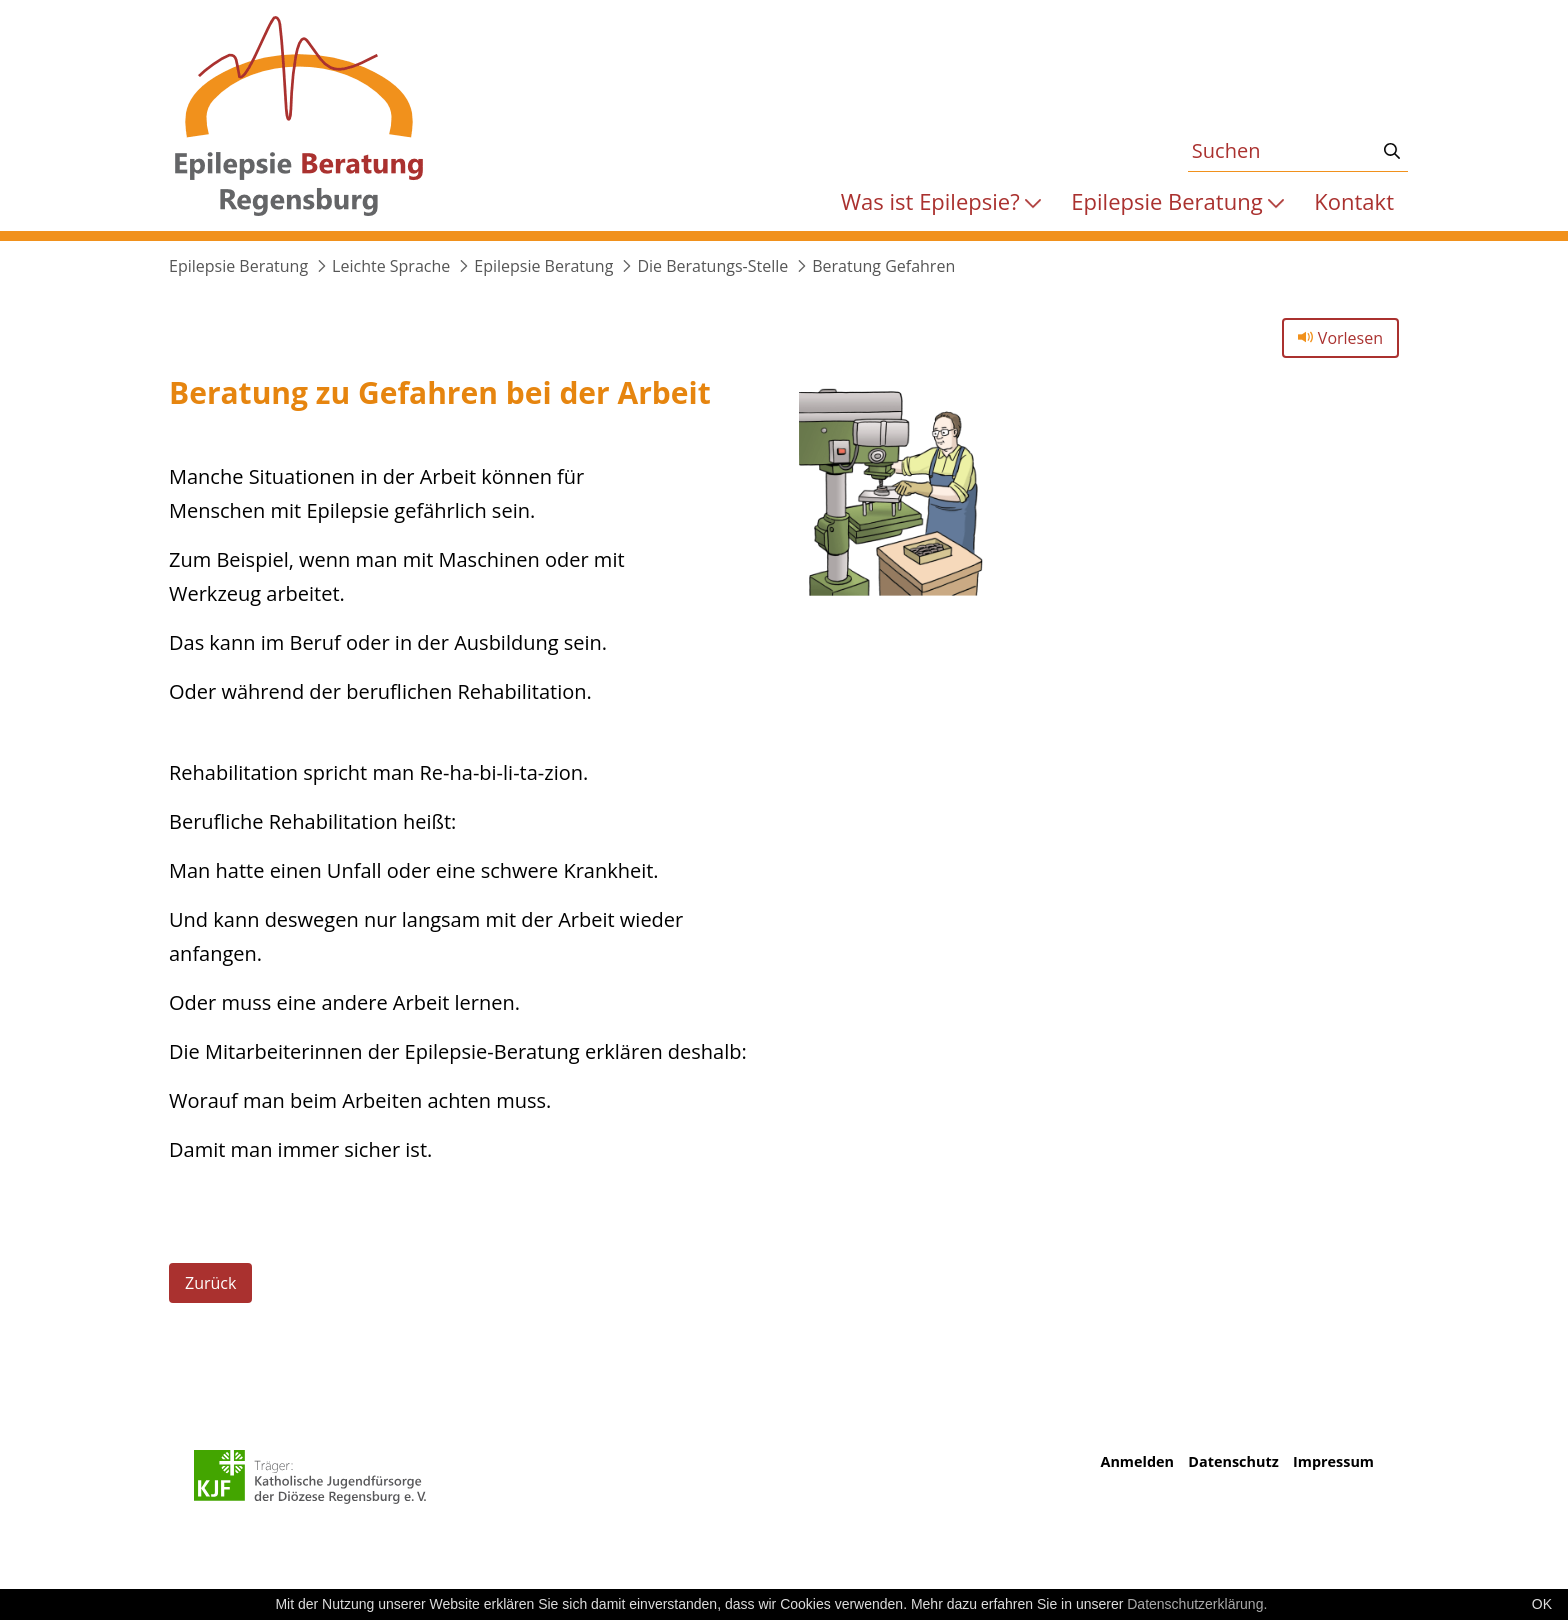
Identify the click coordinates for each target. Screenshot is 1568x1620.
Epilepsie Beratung (238, 266)
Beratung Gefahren (883, 266)
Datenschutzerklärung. (1197, 1604)
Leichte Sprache (391, 266)
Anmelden (1136, 1461)
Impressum (1333, 1461)
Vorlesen (1340, 338)
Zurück (210, 1283)
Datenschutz (1233, 1461)
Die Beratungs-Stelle (712, 266)
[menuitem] (941, 201)
